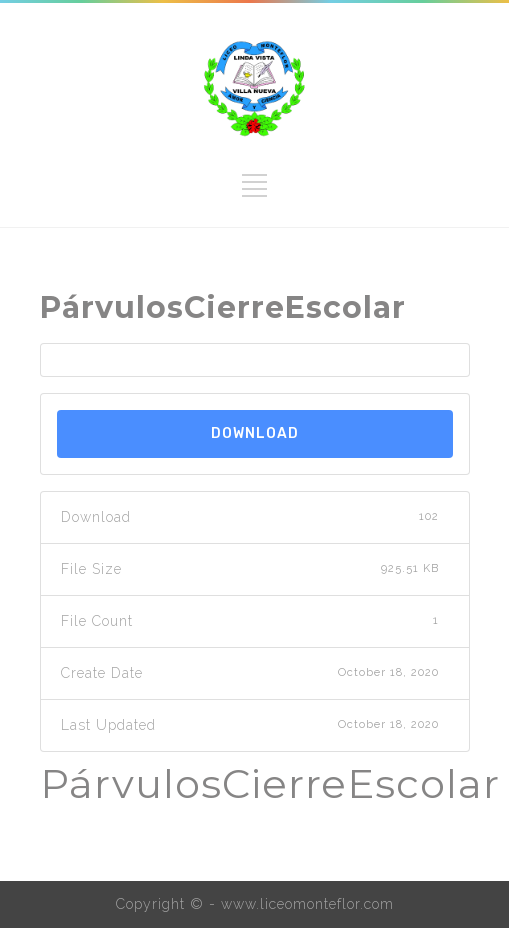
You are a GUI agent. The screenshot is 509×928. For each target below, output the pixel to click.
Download (255, 433)
